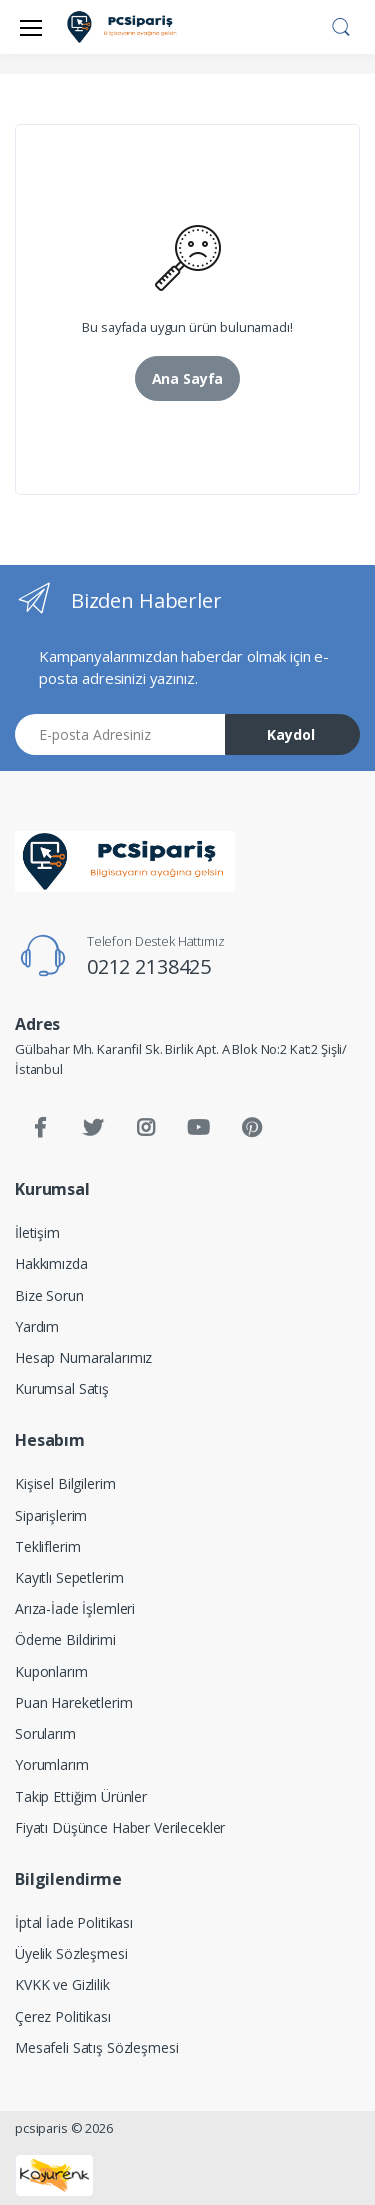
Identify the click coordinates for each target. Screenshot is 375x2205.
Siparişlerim (51, 1515)
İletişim (37, 1232)
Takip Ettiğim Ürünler (81, 1796)
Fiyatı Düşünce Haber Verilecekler (120, 1827)
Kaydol (291, 734)
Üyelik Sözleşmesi (71, 1953)
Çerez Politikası (63, 2016)
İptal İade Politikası (74, 1922)
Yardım (37, 1326)
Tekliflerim (47, 1546)
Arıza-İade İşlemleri (75, 1608)
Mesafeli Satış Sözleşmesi (96, 2047)
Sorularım (45, 1733)
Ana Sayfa (188, 378)
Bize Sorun (49, 1295)
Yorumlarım (52, 1764)
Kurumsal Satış (62, 1388)
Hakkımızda (51, 1263)
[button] (341, 25)
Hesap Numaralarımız (83, 1357)
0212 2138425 (149, 966)
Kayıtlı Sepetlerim (69, 1577)
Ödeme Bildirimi (65, 1639)
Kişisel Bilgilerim (65, 1483)
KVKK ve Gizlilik (62, 1984)
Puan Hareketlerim (74, 1702)
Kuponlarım (51, 1671)
